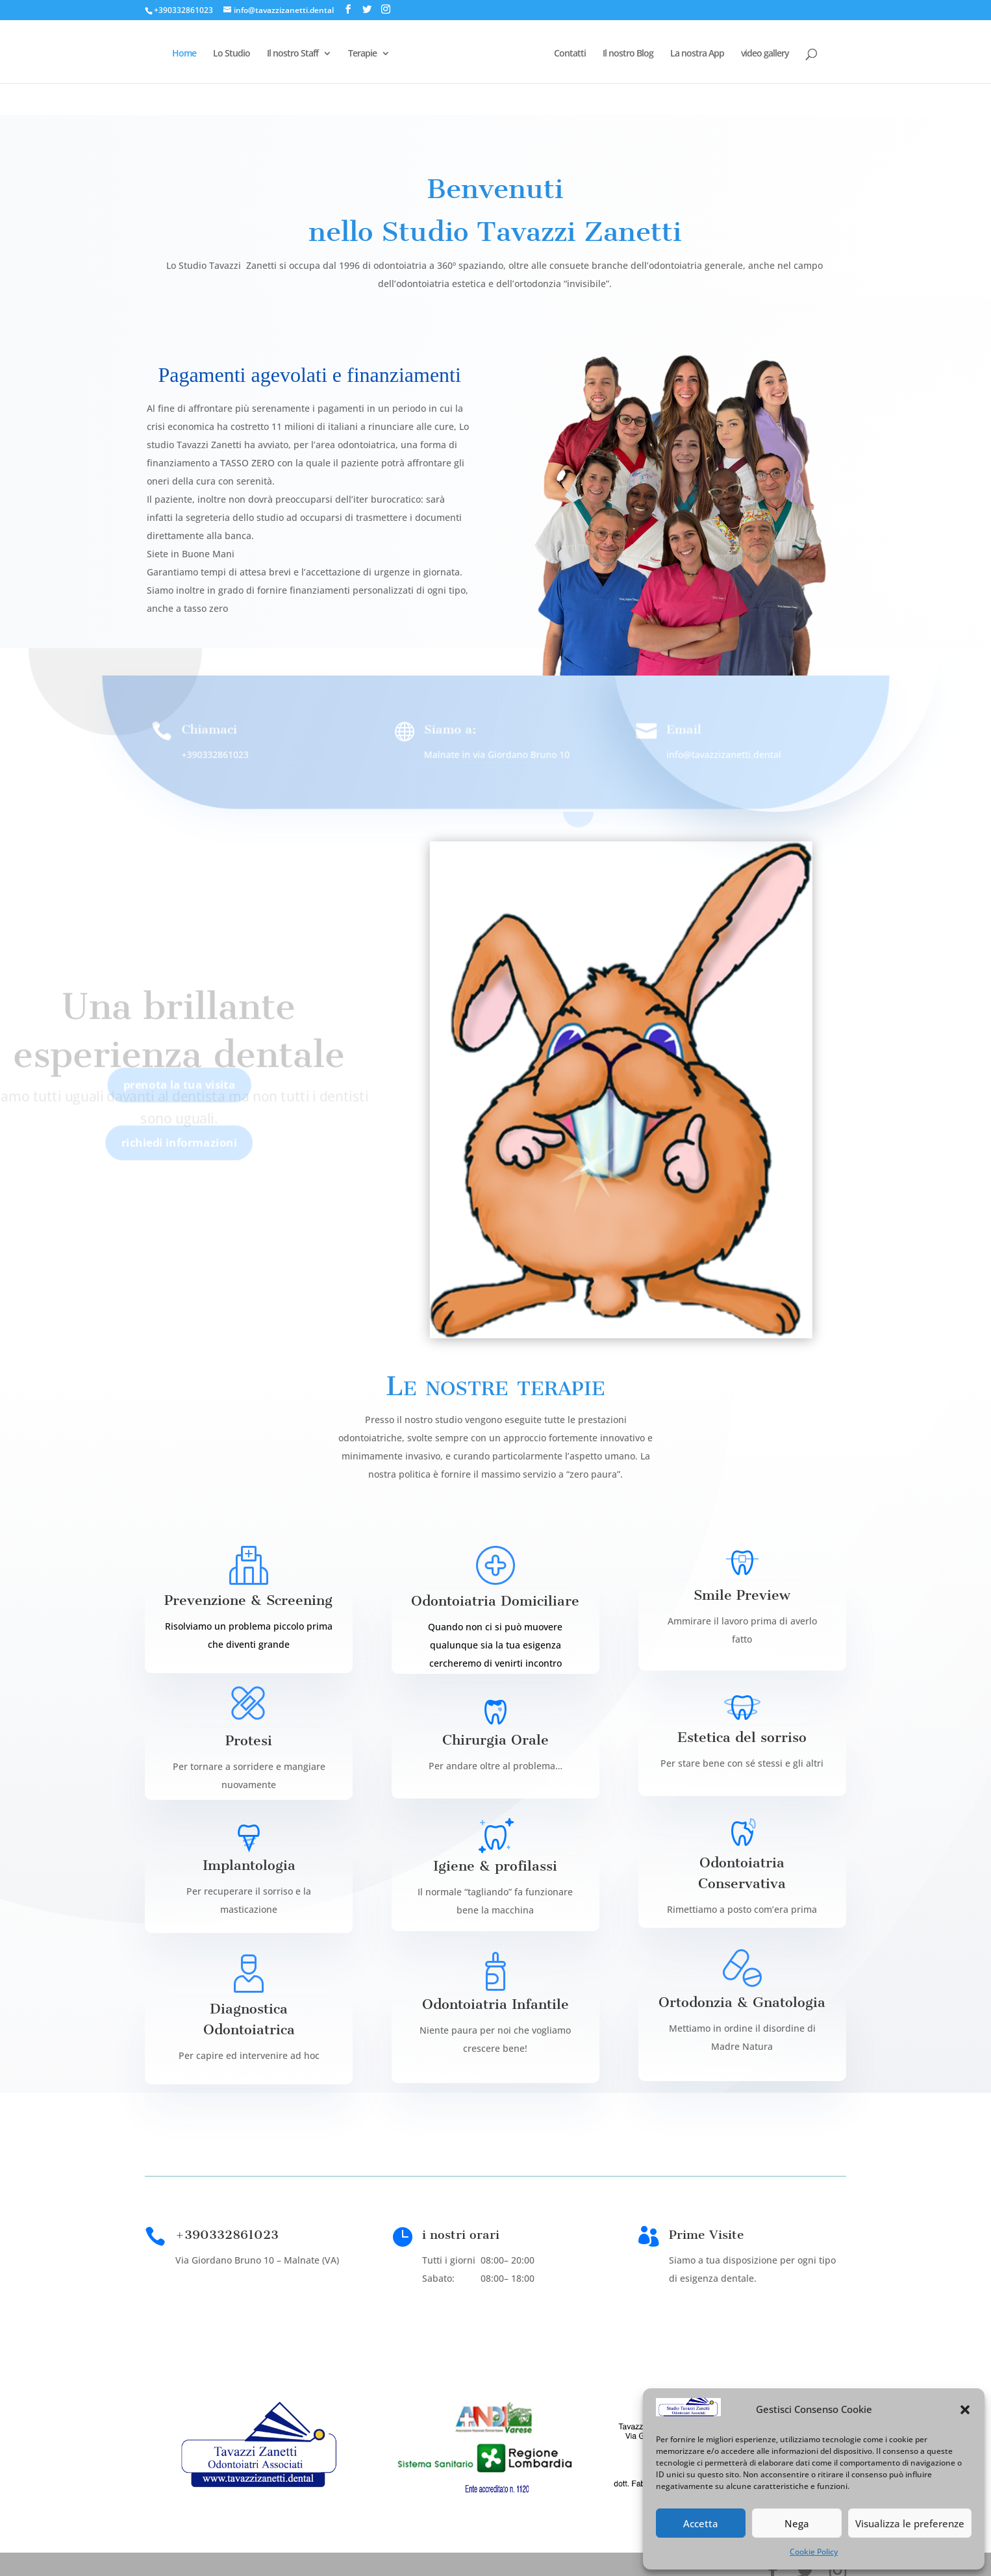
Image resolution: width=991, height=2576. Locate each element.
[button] (965, 2409)
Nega (796, 2523)
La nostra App (696, 53)
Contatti (568, 53)
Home (185, 53)
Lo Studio (232, 53)
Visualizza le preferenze (909, 2523)
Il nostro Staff (294, 53)
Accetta (700, 2523)
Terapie (363, 53)
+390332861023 (183, 10)
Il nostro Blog (626, 53)
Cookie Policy (814, 2551)
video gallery (764, 53)
